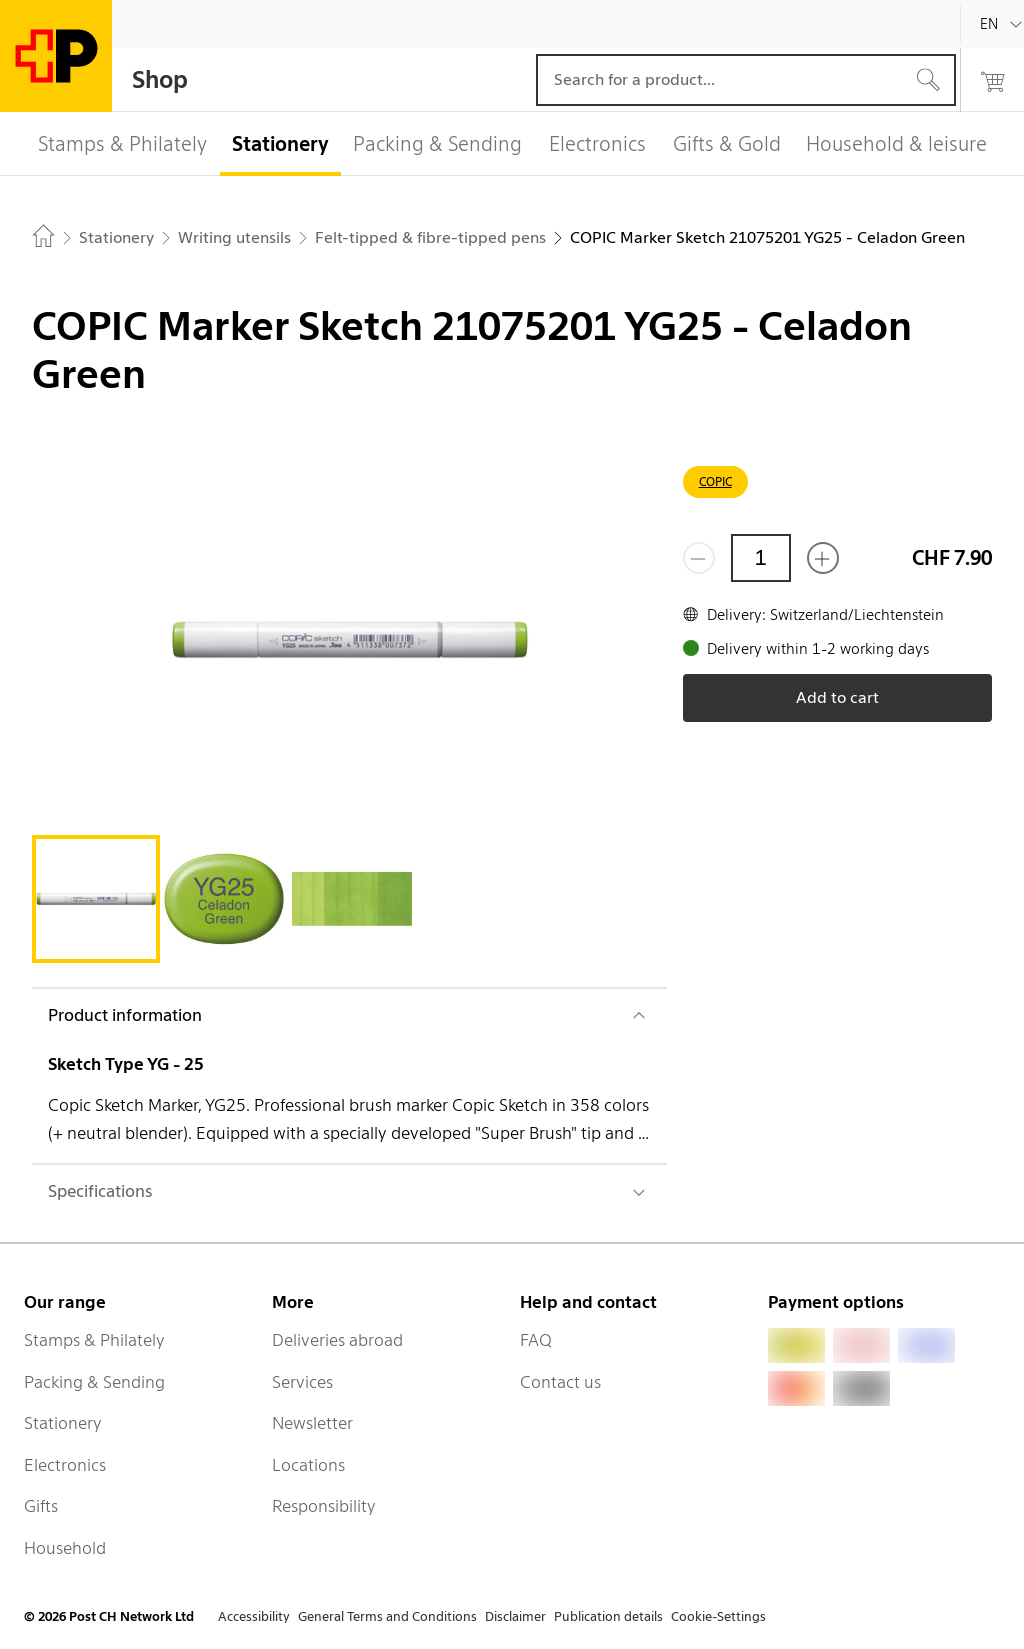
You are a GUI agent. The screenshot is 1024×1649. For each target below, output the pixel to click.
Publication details (608, 1616)
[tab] (96, 899)
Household (65, 1548)
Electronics (65, 1465)
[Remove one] (699, 558)
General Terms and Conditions (387, 1616)
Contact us (560, 1382)
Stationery (63, 1423)
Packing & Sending (94, 1382)
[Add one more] (823, 558)
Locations (308, 1465)
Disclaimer (515, 1616)
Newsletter (312, 1423)
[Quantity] (761, 558)
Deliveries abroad (337, 1340)
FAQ (536, 1340)
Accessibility (254, 1616)
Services (302, 1382)
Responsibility (324, 1506)
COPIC (715, 481)
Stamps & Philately (94, 1340)
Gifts (41, 1506)
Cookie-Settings (718, 1616)
